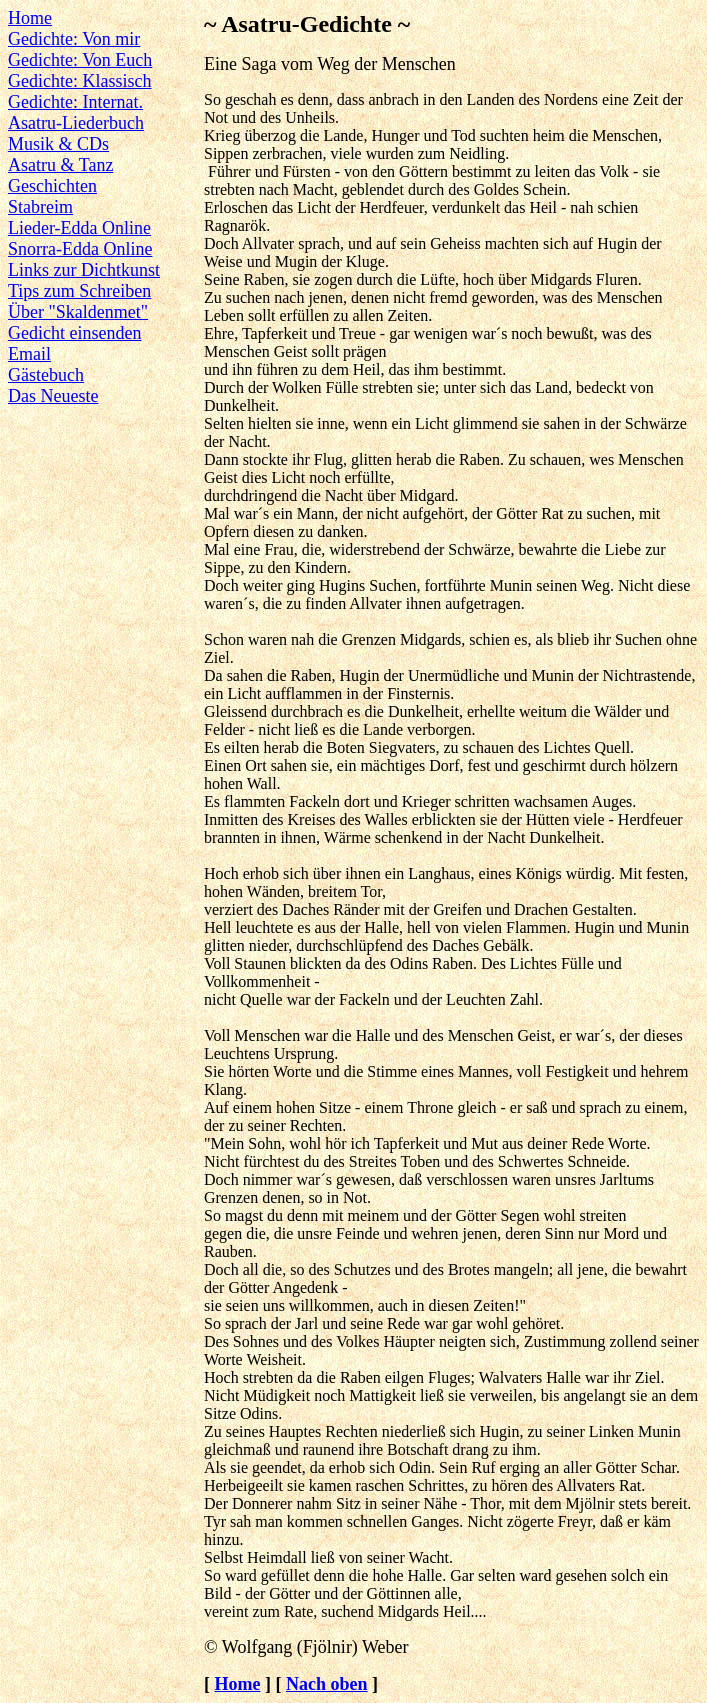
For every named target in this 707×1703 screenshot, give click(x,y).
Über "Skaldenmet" (78, 312)
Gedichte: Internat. (75, 102)
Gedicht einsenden (74, 333)
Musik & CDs (58, 144)
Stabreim (40, 207)
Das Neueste (53, 396)
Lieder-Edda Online (79, 228)
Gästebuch (46, 375)
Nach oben (327, 1684)
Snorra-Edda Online (80, 249)
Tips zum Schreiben (79, 291)
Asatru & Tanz (60, 165)
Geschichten (52, 186)
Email (29, 354)
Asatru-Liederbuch (76, 123)
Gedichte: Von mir (74, 39)
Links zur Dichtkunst (84, 270)
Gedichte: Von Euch (80, 60)
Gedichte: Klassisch (79, 81)
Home (30, 18)
